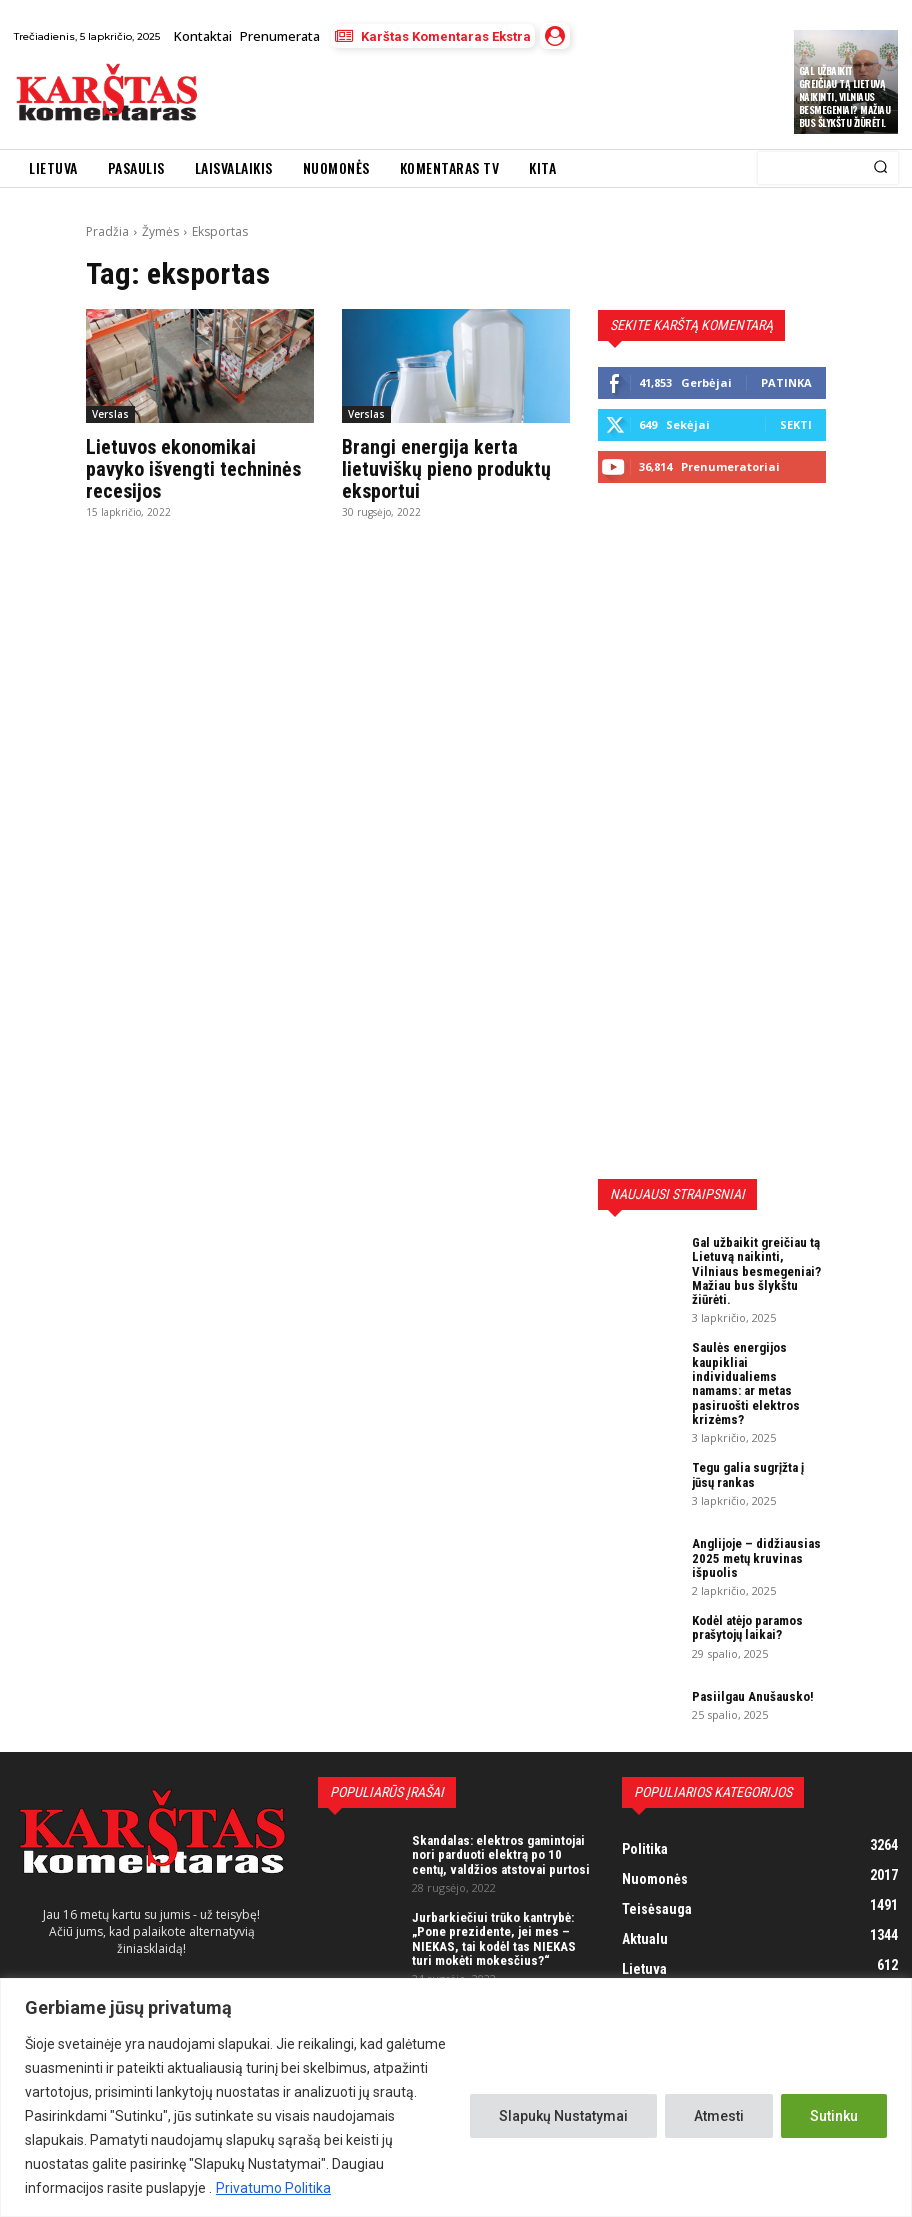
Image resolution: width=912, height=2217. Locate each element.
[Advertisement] (445, 98)
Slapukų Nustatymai (563, 2116)
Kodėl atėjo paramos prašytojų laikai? (747, 1627)
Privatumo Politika (273, 2188)
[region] (456, 2097)
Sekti (796, 424)
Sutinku (834, 2116)
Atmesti (719, 2116)
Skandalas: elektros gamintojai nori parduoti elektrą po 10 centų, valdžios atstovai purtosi (501, 1855)
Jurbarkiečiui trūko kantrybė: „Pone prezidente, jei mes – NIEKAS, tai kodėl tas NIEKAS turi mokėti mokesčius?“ (494, 1939)
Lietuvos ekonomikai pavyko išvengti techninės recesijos (193, 469)
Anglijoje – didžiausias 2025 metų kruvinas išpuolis (756, 1558)
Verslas (110, 414)
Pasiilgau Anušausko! (753, 1696)
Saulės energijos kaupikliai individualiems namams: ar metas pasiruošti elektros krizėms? (746, 1383)
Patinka (786, 382)
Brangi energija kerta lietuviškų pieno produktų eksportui (446, 469)
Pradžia (107, 231)
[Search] (880, 168)
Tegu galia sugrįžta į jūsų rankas (748, 1474)
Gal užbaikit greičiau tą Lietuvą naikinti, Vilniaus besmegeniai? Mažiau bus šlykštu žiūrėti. (845, 96)
